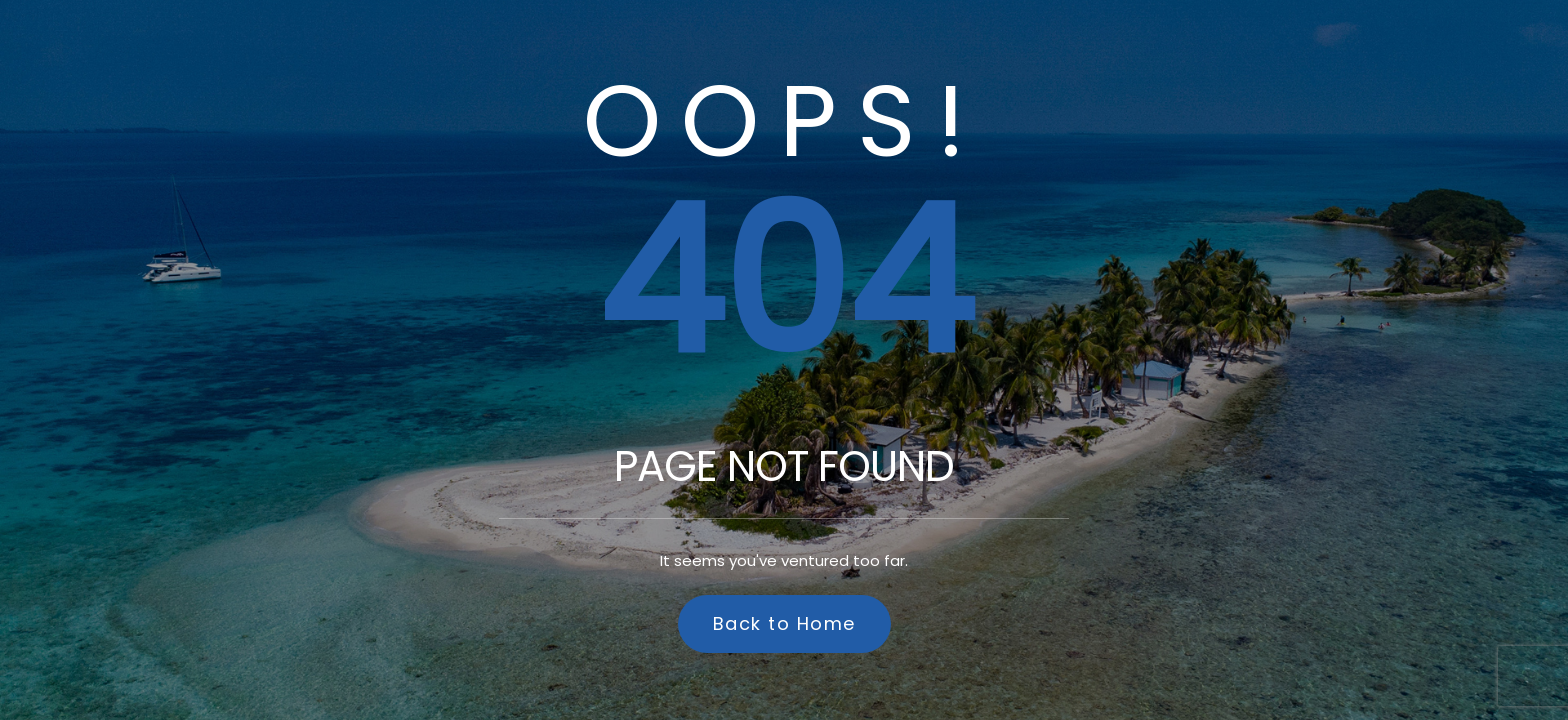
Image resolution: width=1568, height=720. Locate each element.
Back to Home (784, 623)
